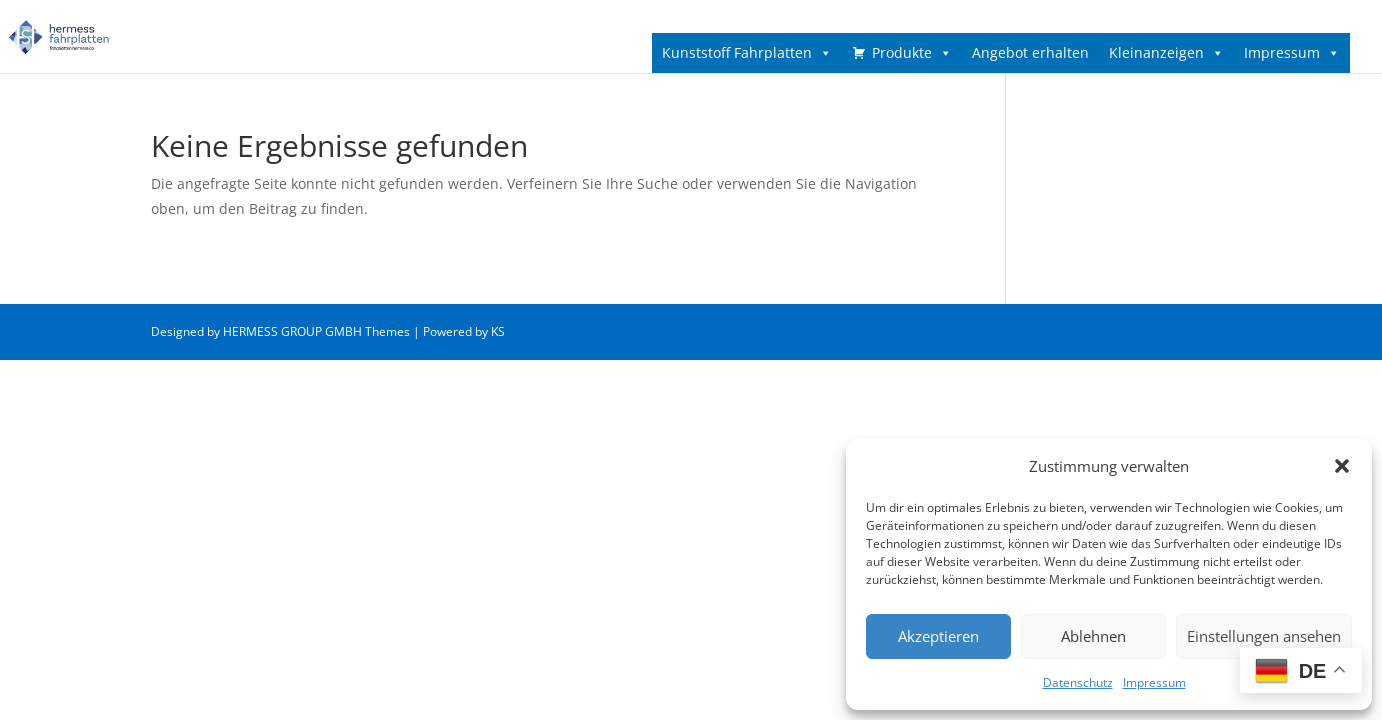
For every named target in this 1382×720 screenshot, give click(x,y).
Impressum (1154, 682)
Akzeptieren (938, 636)
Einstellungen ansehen (1264, 636)
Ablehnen (1093, 636)
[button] (1342, 466)
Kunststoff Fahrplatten (747, 53)
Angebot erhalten (1030, 52)
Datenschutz (1078, 682)
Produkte (912, 53)
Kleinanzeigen (1166, 53)
